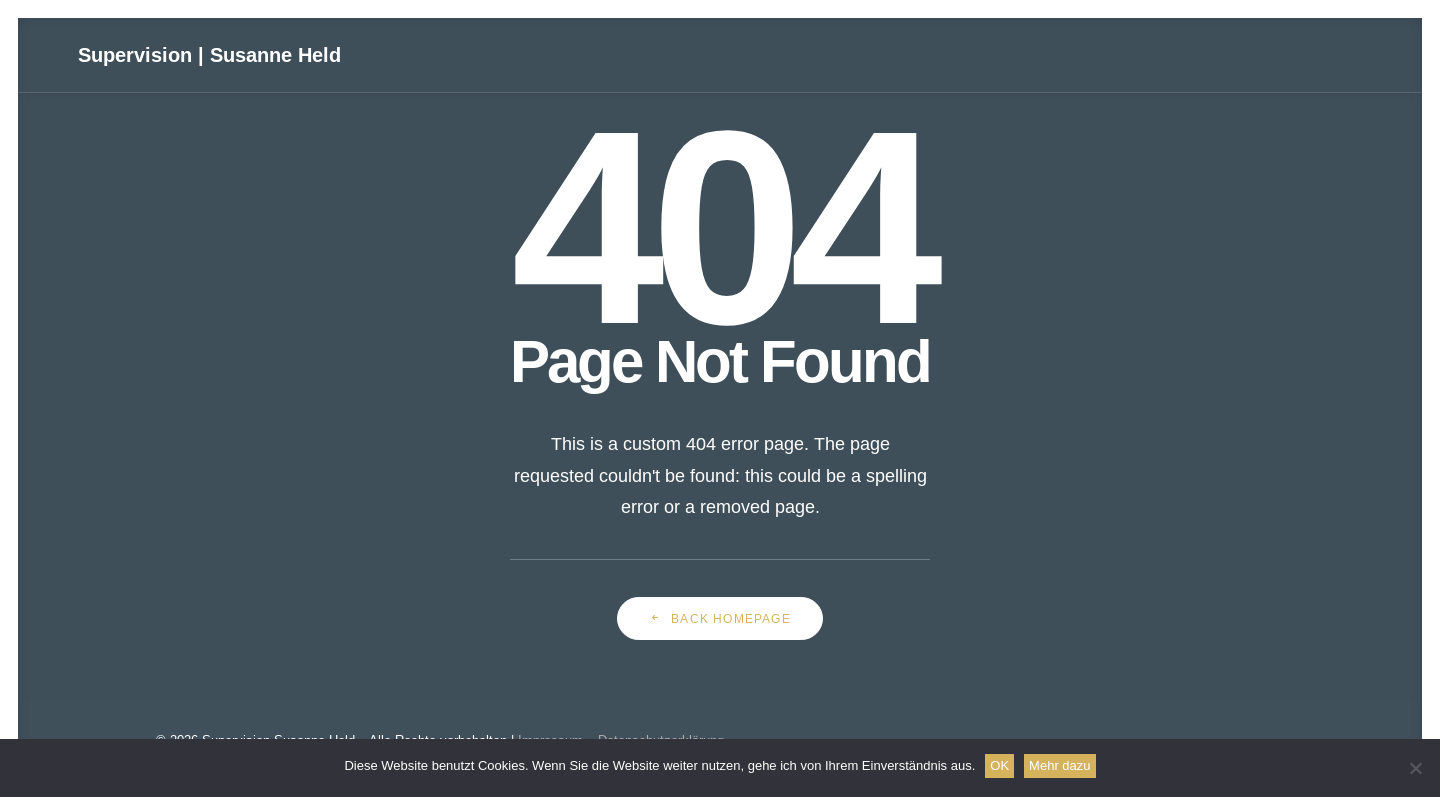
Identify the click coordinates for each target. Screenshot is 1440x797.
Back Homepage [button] (720, 618)
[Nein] (1415, 768)
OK (999, 765)
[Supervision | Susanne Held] (213, 57)
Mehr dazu (1059, 765)
